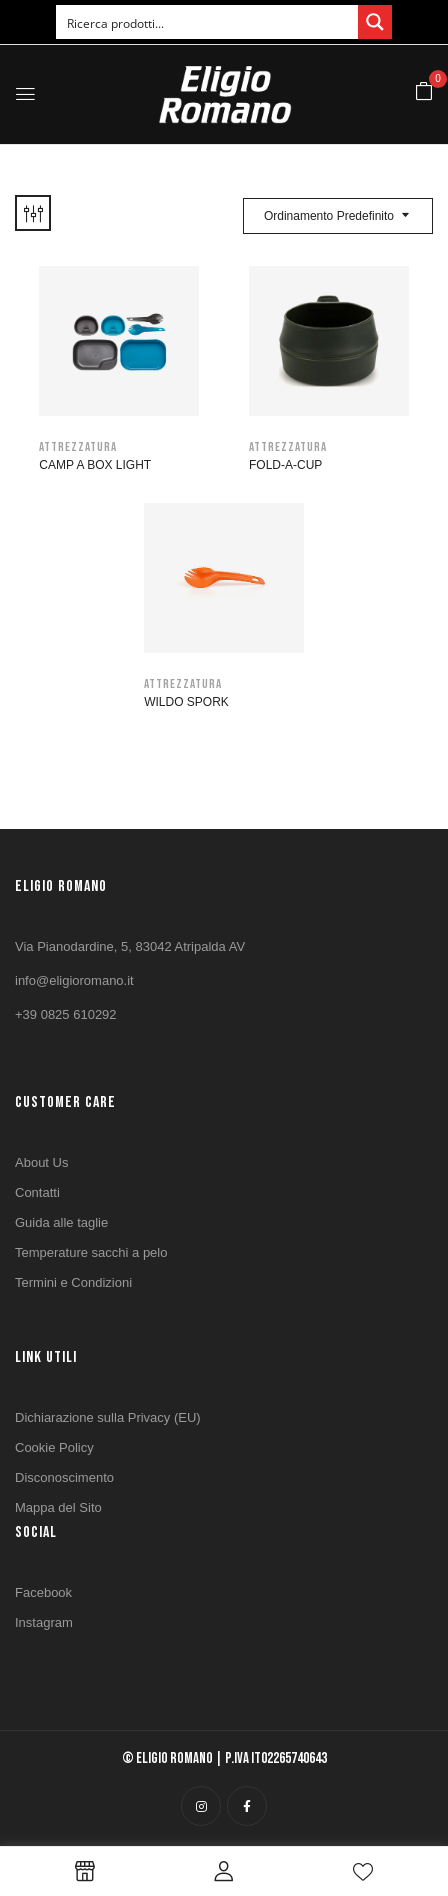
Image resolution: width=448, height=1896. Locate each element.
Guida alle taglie (61, 1222)
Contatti (37, 1192)
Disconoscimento (64, 1477)
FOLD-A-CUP (285, 465)
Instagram (44, 1622)
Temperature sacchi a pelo (91, 1252)
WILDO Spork (186, 702)
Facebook (43, 1592)
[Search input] (208, 22)
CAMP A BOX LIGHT (95, 465)
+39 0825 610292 (66, 1014)
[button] (424, 92)
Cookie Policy (54, 1447)
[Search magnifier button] (375, 22)
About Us (41, 1162)
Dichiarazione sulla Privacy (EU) (108, 1417)
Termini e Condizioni (73, 1282)
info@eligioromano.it (74, 980)
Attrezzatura (78, 447)
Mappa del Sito (58, 1507)
